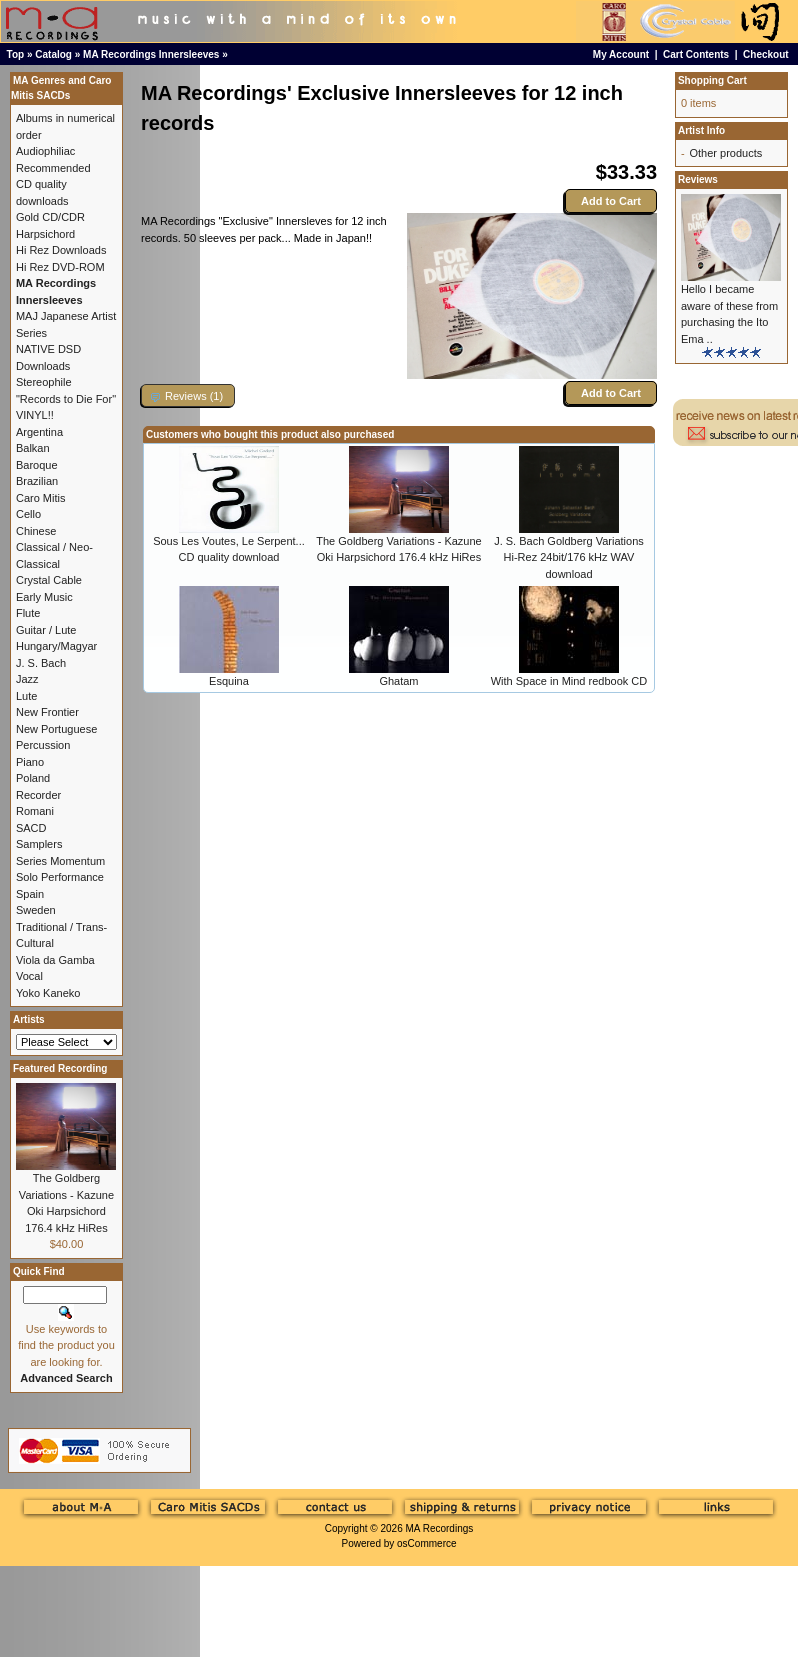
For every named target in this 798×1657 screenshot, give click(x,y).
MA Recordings (439, 1528)
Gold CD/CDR (50, 217)
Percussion (43, 745)
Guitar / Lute (46, 630)
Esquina (229, 681)
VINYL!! (35, 415)
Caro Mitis (41, 498)
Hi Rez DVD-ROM (60, 267)
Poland (33, 778)
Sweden (36, 910)
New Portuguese (56, 729)
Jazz (27, 679)
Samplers (39, 844)
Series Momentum (60, 861)
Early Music (44, 597)
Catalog (53, 54)
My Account (621, 54)
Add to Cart (611, 201)
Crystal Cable (49, 580)
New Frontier (47, 712)
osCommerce (426, 1543)
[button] (188, 395)
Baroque (37, 465)
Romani (35, 811)
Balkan (33, 448)
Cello (28, 514)
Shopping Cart (712, 80)
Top (16, 54)
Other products (725, 153)
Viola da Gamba (55, 960)
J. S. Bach (41, 663)
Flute (28, 613)
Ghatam (398, 681)
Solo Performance (60, 877)
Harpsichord (45, 234)
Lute (26, 696)
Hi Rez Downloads (61, 250)
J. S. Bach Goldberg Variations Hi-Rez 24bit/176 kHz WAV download (569, 557)
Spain (30, 894)
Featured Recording (60, 1068)
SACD (31, 828)
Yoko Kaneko (48, 993)
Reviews (698, 179)
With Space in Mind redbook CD (569, 681)
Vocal (29, 976)
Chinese (36, 531)
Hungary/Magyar (56, 646)
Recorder (38, 795)
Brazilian (37, 481)
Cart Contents (696, 54)
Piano (30, 762)
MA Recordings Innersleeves (151, 54)
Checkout (766, 54)
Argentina (39, 432)
